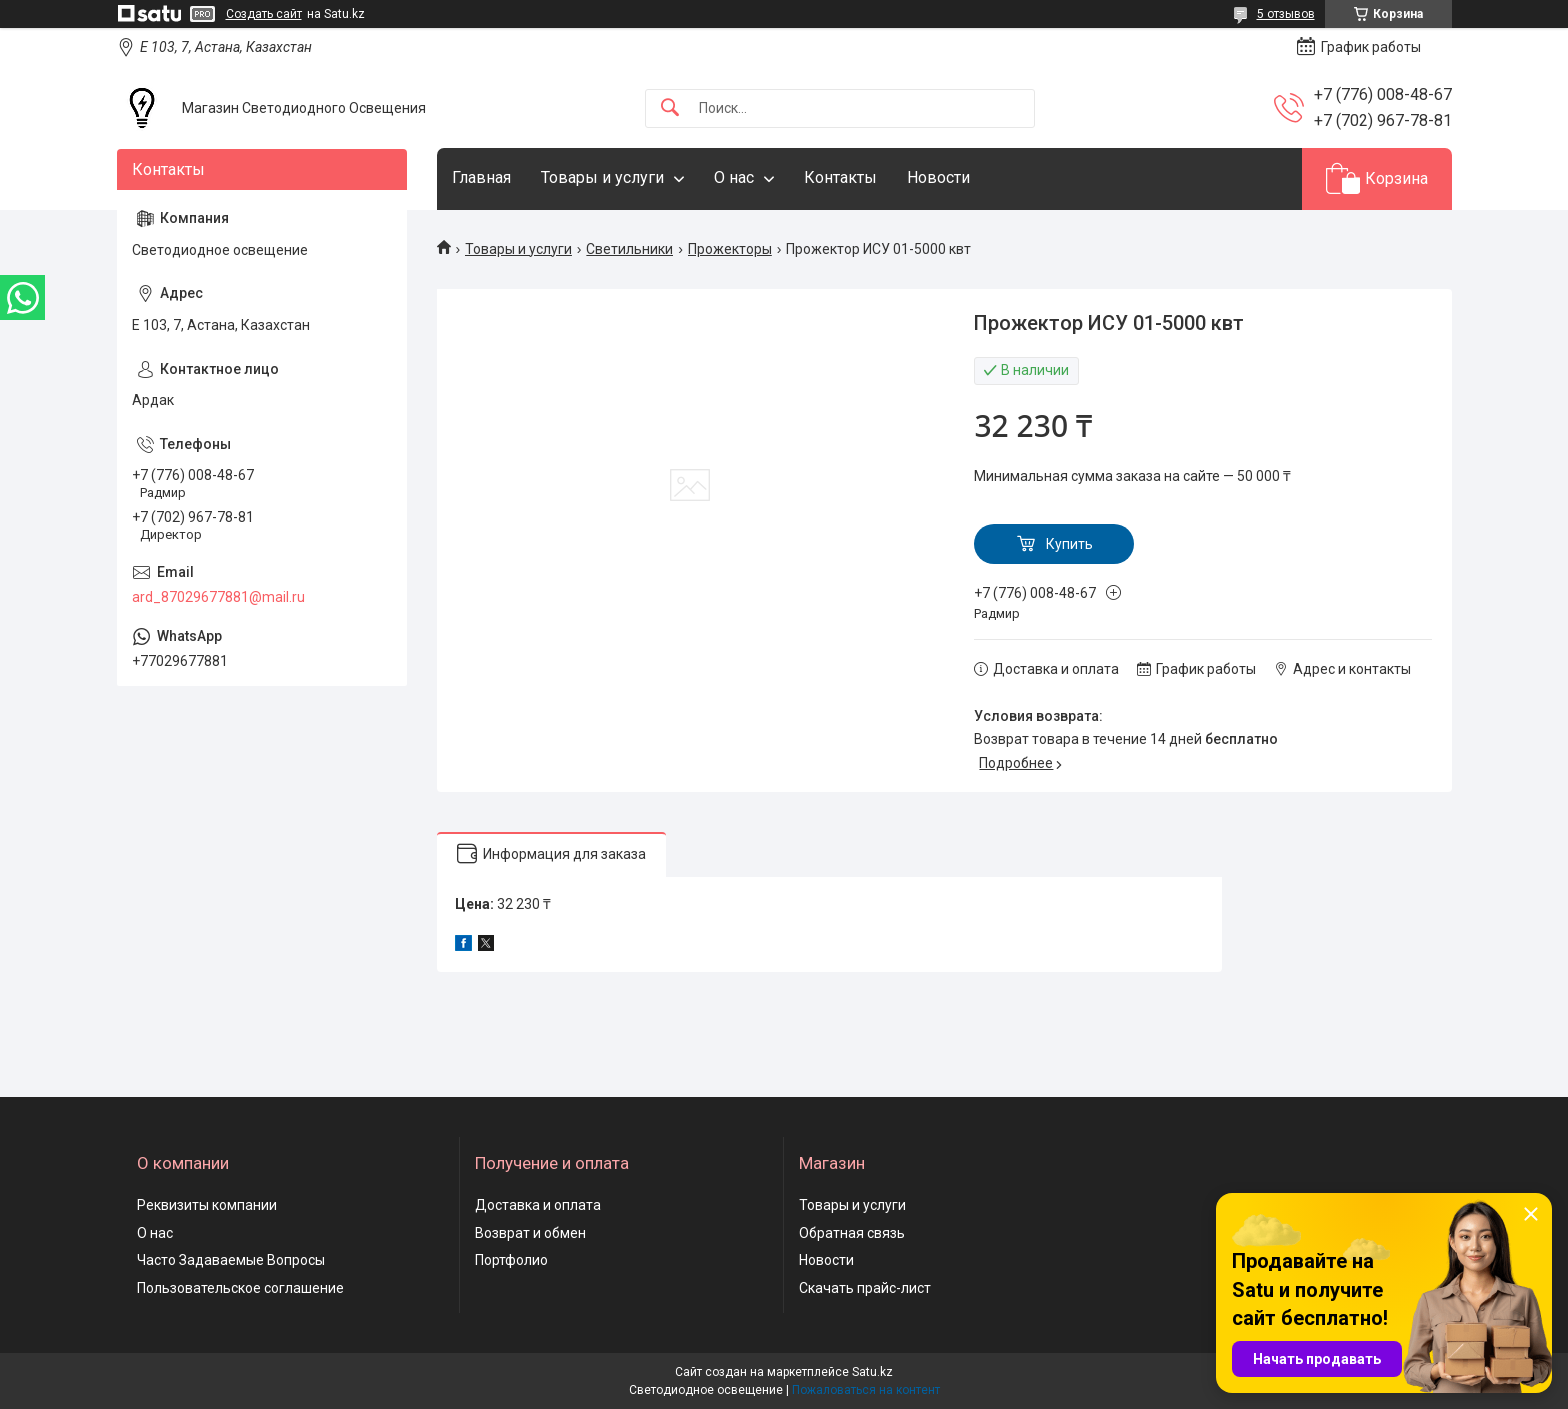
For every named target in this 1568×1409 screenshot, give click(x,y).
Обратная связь (852, 1233)
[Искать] (670, 108)
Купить (1069, 544)
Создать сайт (264, 14)
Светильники (629, 249)
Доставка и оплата (538, 1205)
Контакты (840, 177)
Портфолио (511, 1260)
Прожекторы (730, 249)
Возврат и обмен (530, 1233)
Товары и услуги (602, 177)
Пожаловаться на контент (866, 1390)
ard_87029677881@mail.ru (218, 597)
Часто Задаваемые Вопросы (231, 1260)
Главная (481, 177)
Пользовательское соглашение (240, 1288)
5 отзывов (1286, 14)
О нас (734, 177)
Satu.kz (872, 1372)
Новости (938, 177)
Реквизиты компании (207, 1205)
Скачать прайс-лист (865, 1288)
